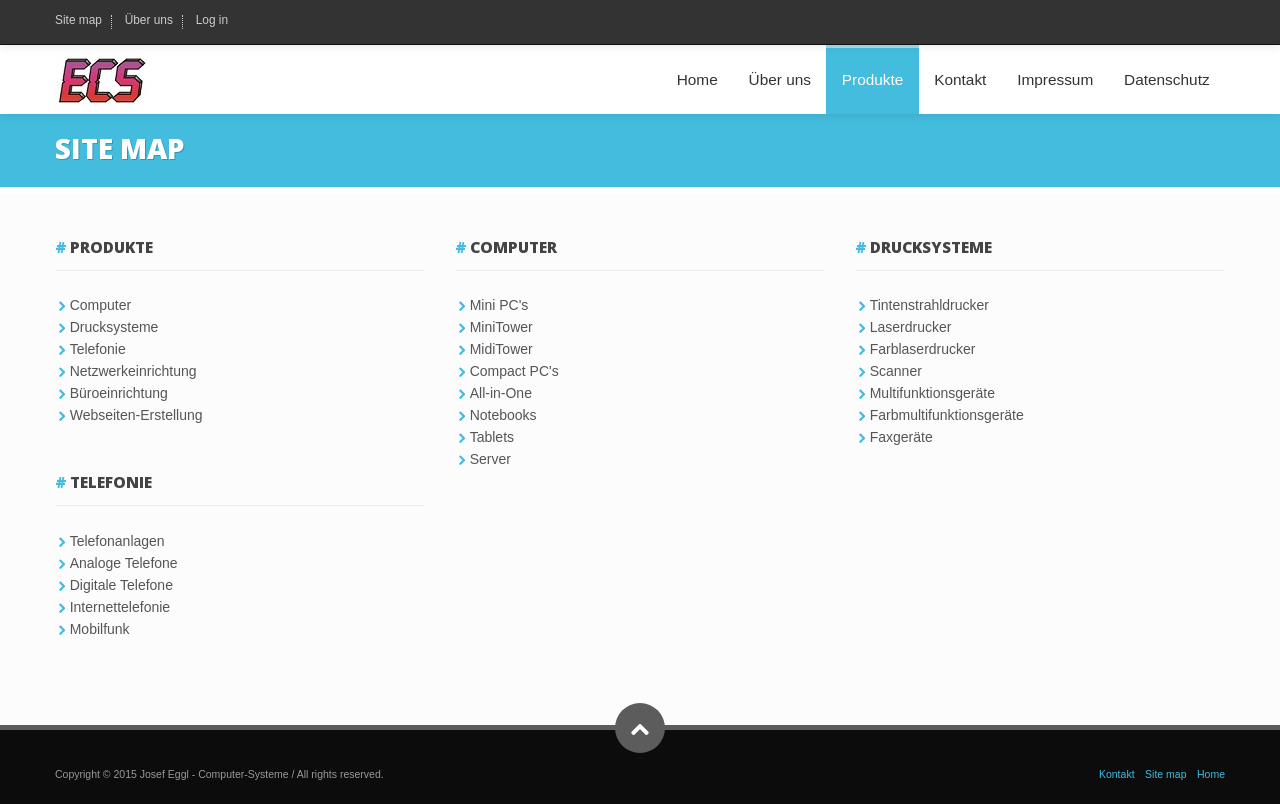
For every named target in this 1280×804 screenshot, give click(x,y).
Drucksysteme (114, 327)
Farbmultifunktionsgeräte (947, 415)
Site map (78, 21)
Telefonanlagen (117, 541)
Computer (100, 305)
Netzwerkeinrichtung (133, 371)
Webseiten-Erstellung (136, 415)
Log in (212, 21)
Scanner (896, 371)
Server (490, 459)
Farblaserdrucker (923, 349)
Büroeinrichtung (119, 393)
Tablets (492, 437)
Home (697, 79)
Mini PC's (499, 305)
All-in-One (501, 393)
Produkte (873, 79)
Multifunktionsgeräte (932, 393)
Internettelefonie (120, 607)
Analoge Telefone (124, 563)
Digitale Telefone (121, 585)
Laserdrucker (911, 327)
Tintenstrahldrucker (929, 305)
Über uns (149, 21)
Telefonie (98, 349)
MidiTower (501, 349)
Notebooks (503, 415)
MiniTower (501, 327)
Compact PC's (514, 371)
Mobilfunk (100, 629)
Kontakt (960, 79)
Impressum (1055, 79)
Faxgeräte (901, 437)
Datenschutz (1167, 79)
